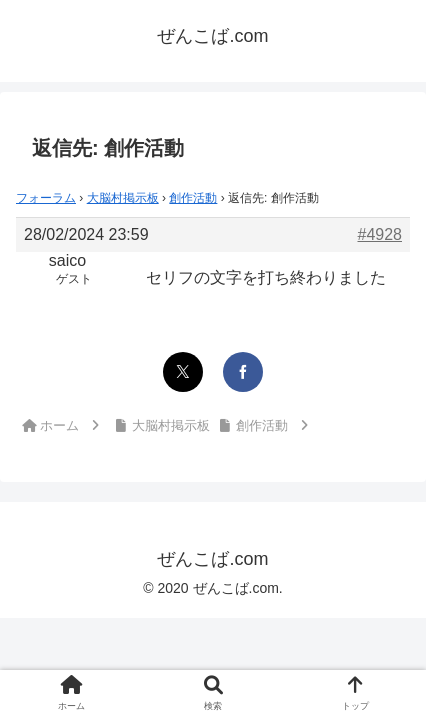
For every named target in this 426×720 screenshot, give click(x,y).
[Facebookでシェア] (243, 372)
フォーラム (46, 198)
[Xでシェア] (183, 372)
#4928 (380, 234)
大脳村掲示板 (123, 198)
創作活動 (193, 198)
